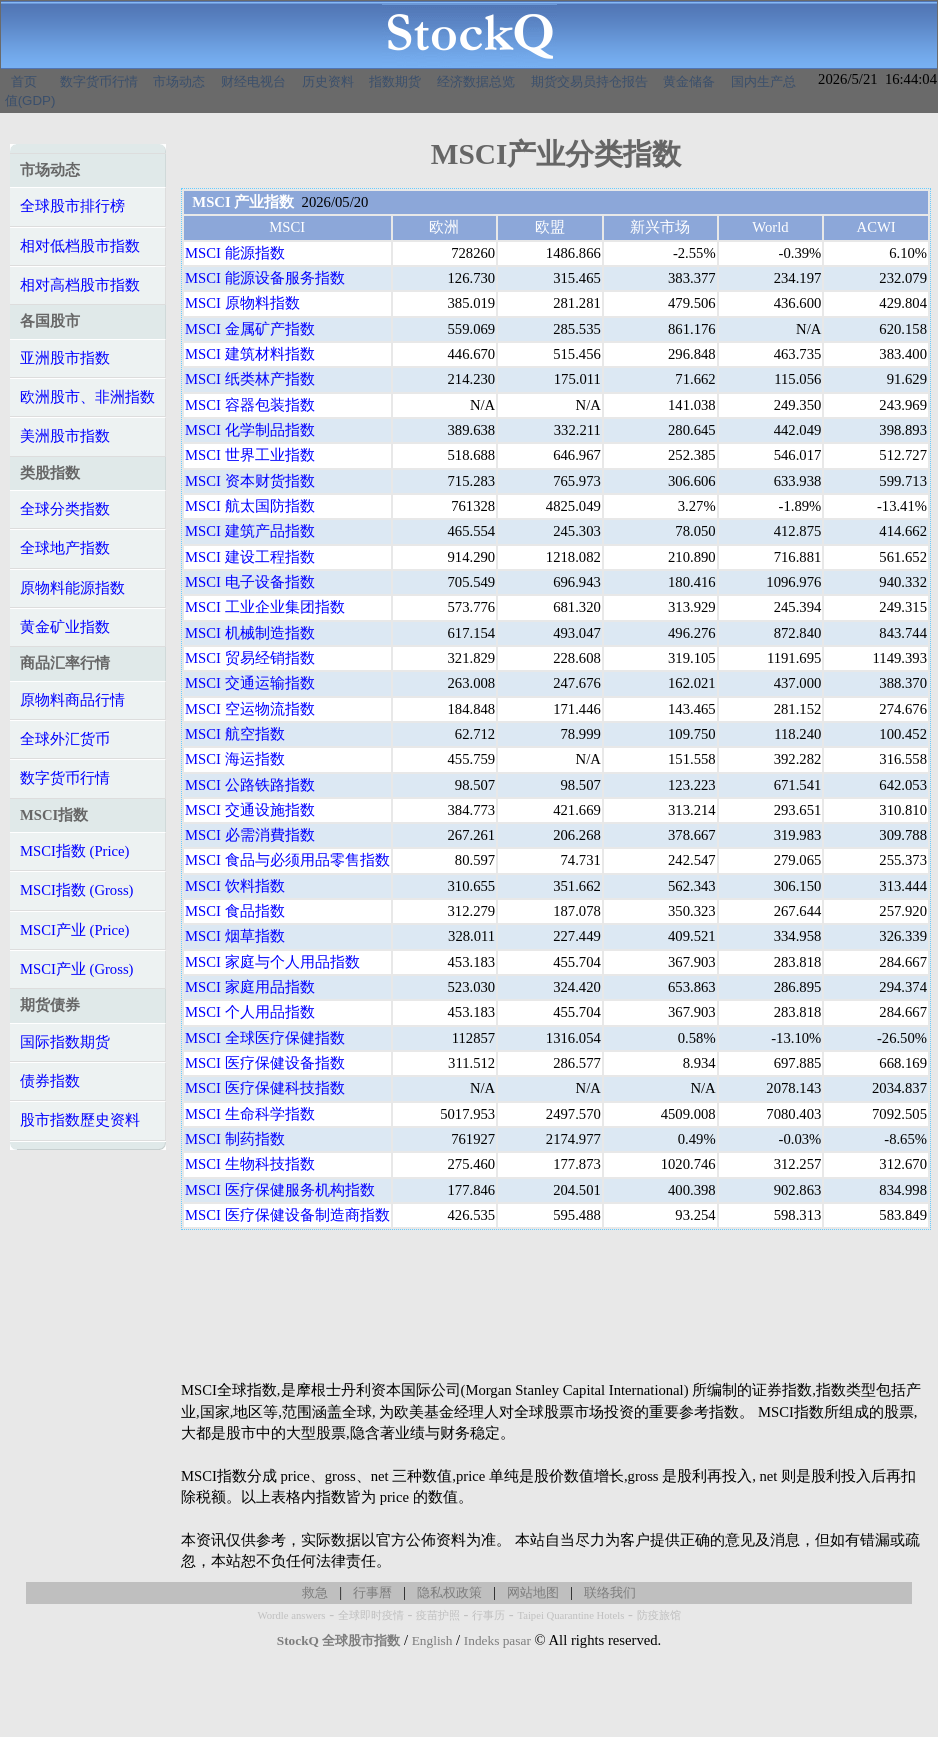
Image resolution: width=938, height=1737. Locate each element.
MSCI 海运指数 (235, 759)
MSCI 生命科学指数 (250, 1114)
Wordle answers (291, 1615)
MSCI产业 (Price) (74, 930)
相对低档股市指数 (80, 246)
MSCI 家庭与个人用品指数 (272, 962)
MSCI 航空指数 (235, 734)
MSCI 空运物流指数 (250, 709)
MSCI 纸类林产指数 (250, 379)
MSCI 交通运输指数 (250, 683)
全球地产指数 (65, 548)
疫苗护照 (438, 1615)
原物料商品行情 (72, 700)
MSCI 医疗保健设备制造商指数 (287, 1215)
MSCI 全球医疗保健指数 (265, 1038)
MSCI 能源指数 (235, 253)
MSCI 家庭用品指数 (250, 987)
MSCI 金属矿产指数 (250, 329)
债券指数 (50, 1081)
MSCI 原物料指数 (242, 303)
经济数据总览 (476, 81)
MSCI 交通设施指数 (250, 810)
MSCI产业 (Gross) (76, 969)
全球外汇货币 (65, 739)
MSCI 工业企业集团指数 (265, 607)
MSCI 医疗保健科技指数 (265, 1088)
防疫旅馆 (659, 1615)
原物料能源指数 (72, 588)
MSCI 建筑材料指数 (250, 354)
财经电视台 (253, 81)
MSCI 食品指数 (235, 911)
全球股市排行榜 (72, 206)
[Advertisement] (556, 1305)
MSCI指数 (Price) (74, 851)
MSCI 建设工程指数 (250, 557)
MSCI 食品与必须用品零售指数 (287, 860)
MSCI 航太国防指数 (250, 506)
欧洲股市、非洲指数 (87, 397)
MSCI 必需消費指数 (250, 835)
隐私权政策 (449, 1592)
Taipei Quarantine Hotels (570, 1615)
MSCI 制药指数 (235, 1139)
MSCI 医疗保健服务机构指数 (280, 1190)
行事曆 (372, 1592)
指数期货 (395, 81)
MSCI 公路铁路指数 (250, 785)
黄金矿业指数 (65, 627)
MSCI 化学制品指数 (250, 430)
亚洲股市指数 (65, 358)
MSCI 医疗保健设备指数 (265, 1063)
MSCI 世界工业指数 (250, 455)
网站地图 (533, 1592)
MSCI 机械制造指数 (250, 633)
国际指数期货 (65, 1042)
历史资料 (328, 81)
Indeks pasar (497, 1640)
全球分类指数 (65, 509)
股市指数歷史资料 (80, 1120)
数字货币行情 (99, 81)
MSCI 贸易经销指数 (250, 658)
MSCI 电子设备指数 (250, 582)
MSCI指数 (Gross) (76, 890)
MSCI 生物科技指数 (250, 1164)
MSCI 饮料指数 (235, 886)
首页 (24, 81)
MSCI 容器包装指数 (250, 405)
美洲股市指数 (65, 436)
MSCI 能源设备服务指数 (265, 278)
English (432, 1640)
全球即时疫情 (371, 1615)
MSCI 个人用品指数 (250, 1012)
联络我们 (610, 1592)
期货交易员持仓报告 (589, 81)
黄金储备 (689, 81)
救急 (315, 1592)
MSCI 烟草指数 (235, 936)
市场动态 (179, 81)
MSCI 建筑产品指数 (250, 531)
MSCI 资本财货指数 (250, 481)
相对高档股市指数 (80, 285)
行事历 (488, 1615)
